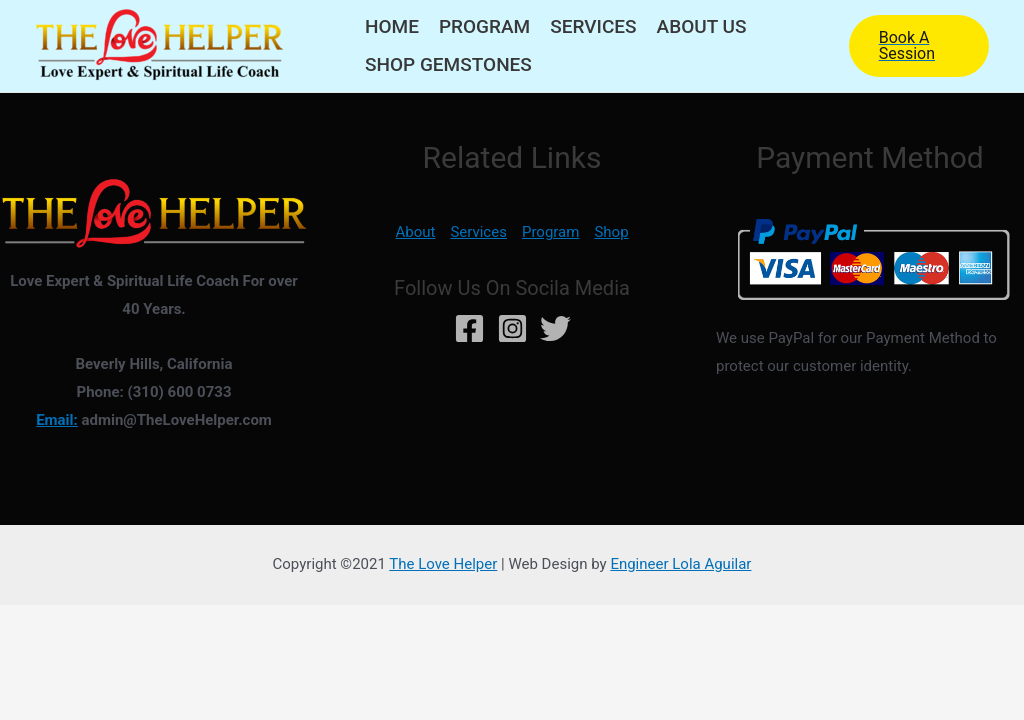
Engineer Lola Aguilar (680, 564)
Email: (57, 420)
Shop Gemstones (448, 64)
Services (593, 26)
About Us (702, 26)
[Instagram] (512, 328)
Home (392, 26)
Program (484, 26)
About (415, 232)
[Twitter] (555, 328)
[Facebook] (469, 328)
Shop (611, 232)
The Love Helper (443, 564)
